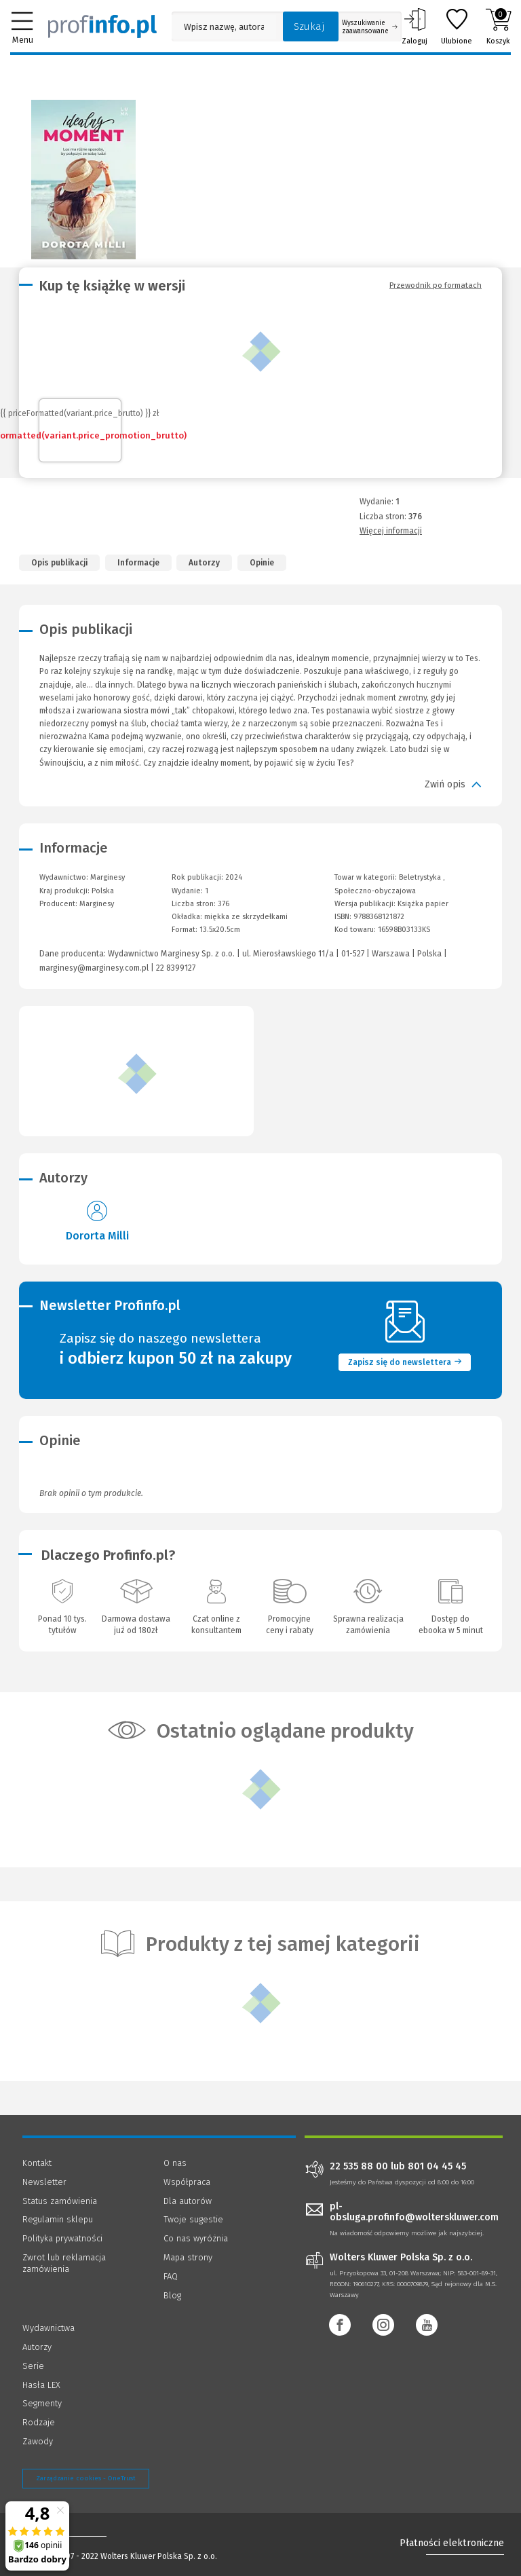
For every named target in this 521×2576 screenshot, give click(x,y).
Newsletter (44, 2182)
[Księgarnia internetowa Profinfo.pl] (102, 26)
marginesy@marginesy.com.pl (94, 968)
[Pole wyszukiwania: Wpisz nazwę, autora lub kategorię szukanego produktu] (224, 27)
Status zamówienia (59, 2201)
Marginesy (96, 903)
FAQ (170, 2276)
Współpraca (186, 2182)
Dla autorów (187, 2201)
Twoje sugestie (193, 2219)
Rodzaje (38, 2422)
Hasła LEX (41, 2385)
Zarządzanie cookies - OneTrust (86, 2478)
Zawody (37, 2441)
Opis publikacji (59, 562)
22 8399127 (175, 968)
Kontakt (37, 2163)
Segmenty (42, 2403)
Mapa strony (187, 2257)
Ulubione (456, 26)
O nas (175, 2163)
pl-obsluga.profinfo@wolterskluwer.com (414, 2212)
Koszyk (498, 26)
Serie (33, 2366)
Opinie (262, 562)
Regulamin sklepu (57, 2219)
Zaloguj (414, 26)
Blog (172, 2295)
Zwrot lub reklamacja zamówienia (64, 2263)
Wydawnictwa (48, 2328)
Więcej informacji (391, 531)
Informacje (138, 562)
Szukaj (309, 26)
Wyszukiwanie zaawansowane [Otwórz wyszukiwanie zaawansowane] (370, 27)
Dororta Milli (97, 1235)
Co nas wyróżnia (195, 2238)
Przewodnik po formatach (435, 285)
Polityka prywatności (62, 2238)
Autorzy (204, 562)
